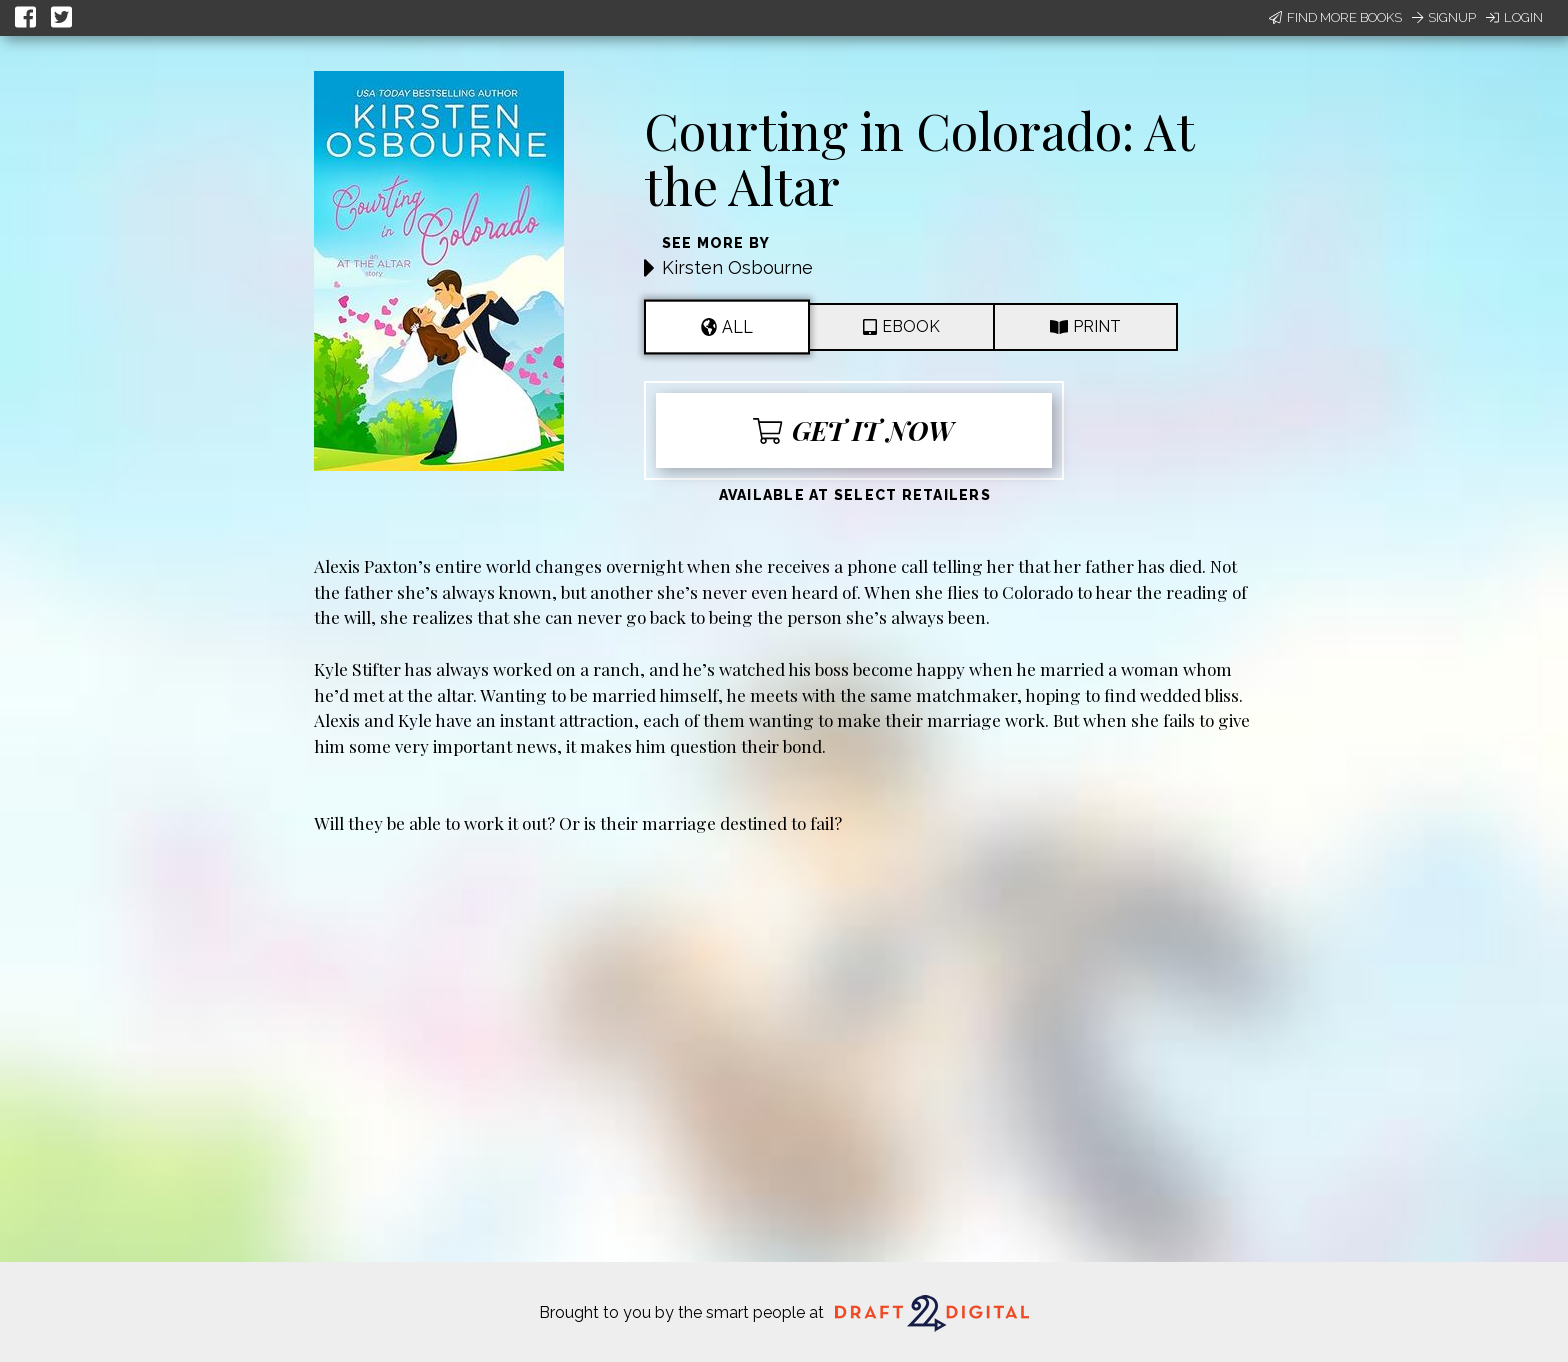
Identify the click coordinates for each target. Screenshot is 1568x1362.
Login (1514, 17)
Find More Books (1335, 17)
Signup (1444, 17)
